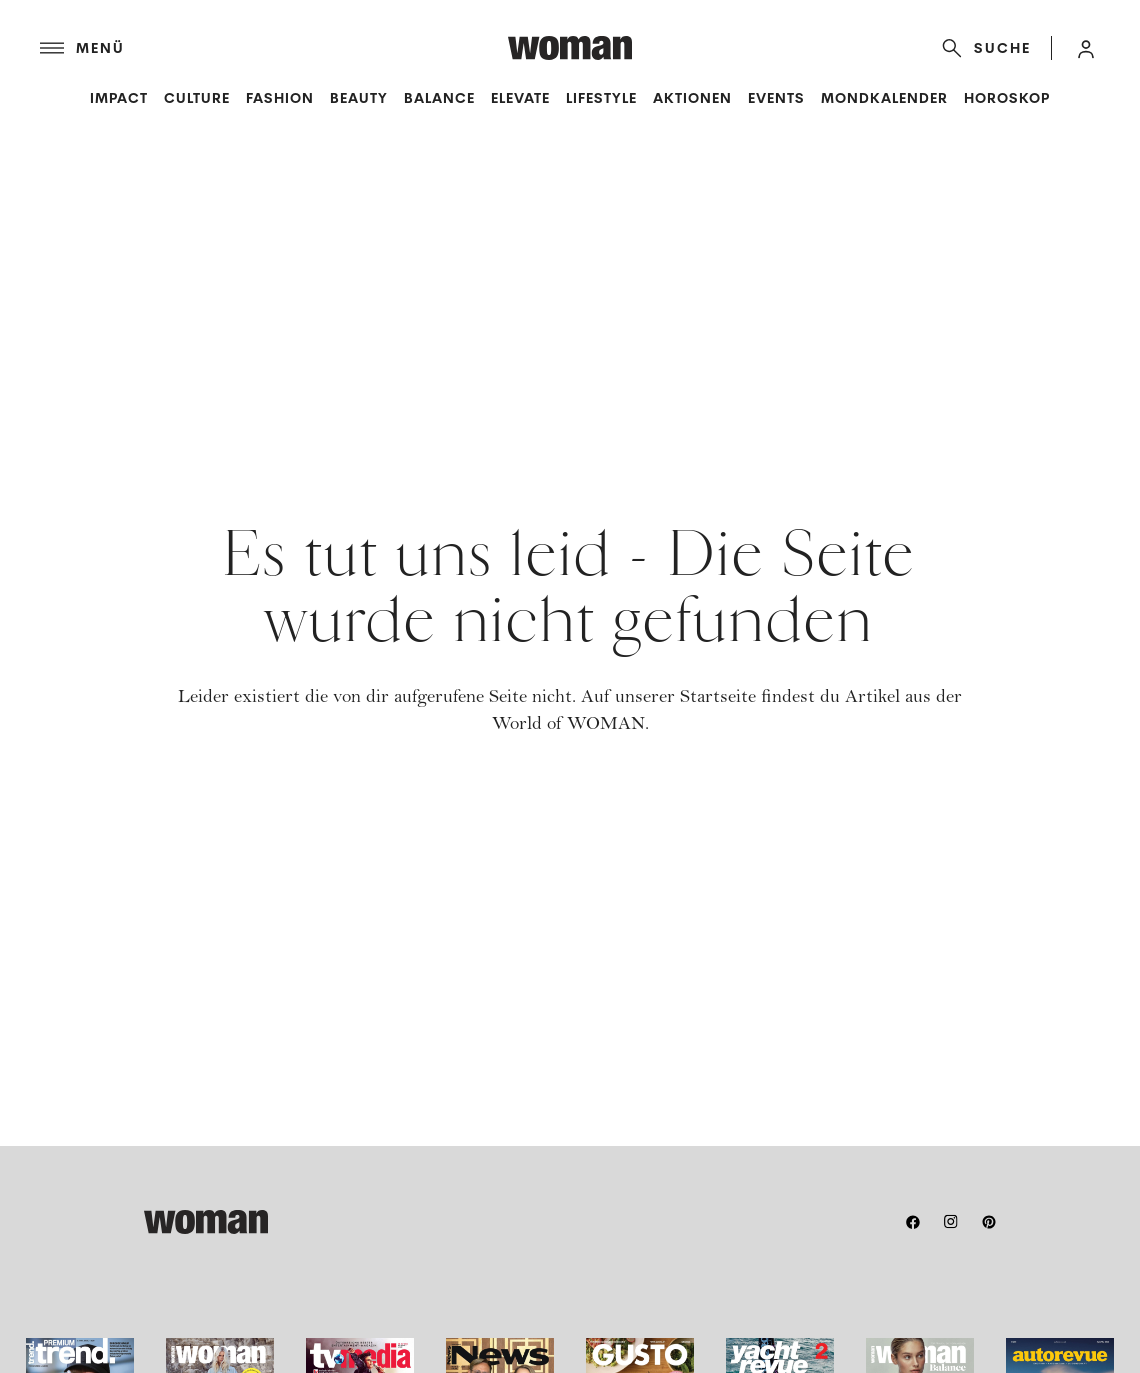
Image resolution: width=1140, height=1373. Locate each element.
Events (776, 98)
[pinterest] (989, 1222)
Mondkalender (884, 98)
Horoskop (1007, 98)
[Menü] (274, 48)
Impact (119, 98)
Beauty (359, 98)
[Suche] (982, 48)
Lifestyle (601, 98)
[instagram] (951, 1222)
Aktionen (692, 98)
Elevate (520, 98)
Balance (439, 98)
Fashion (280, 98)
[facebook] (913, 1222)
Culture (197, 98)
